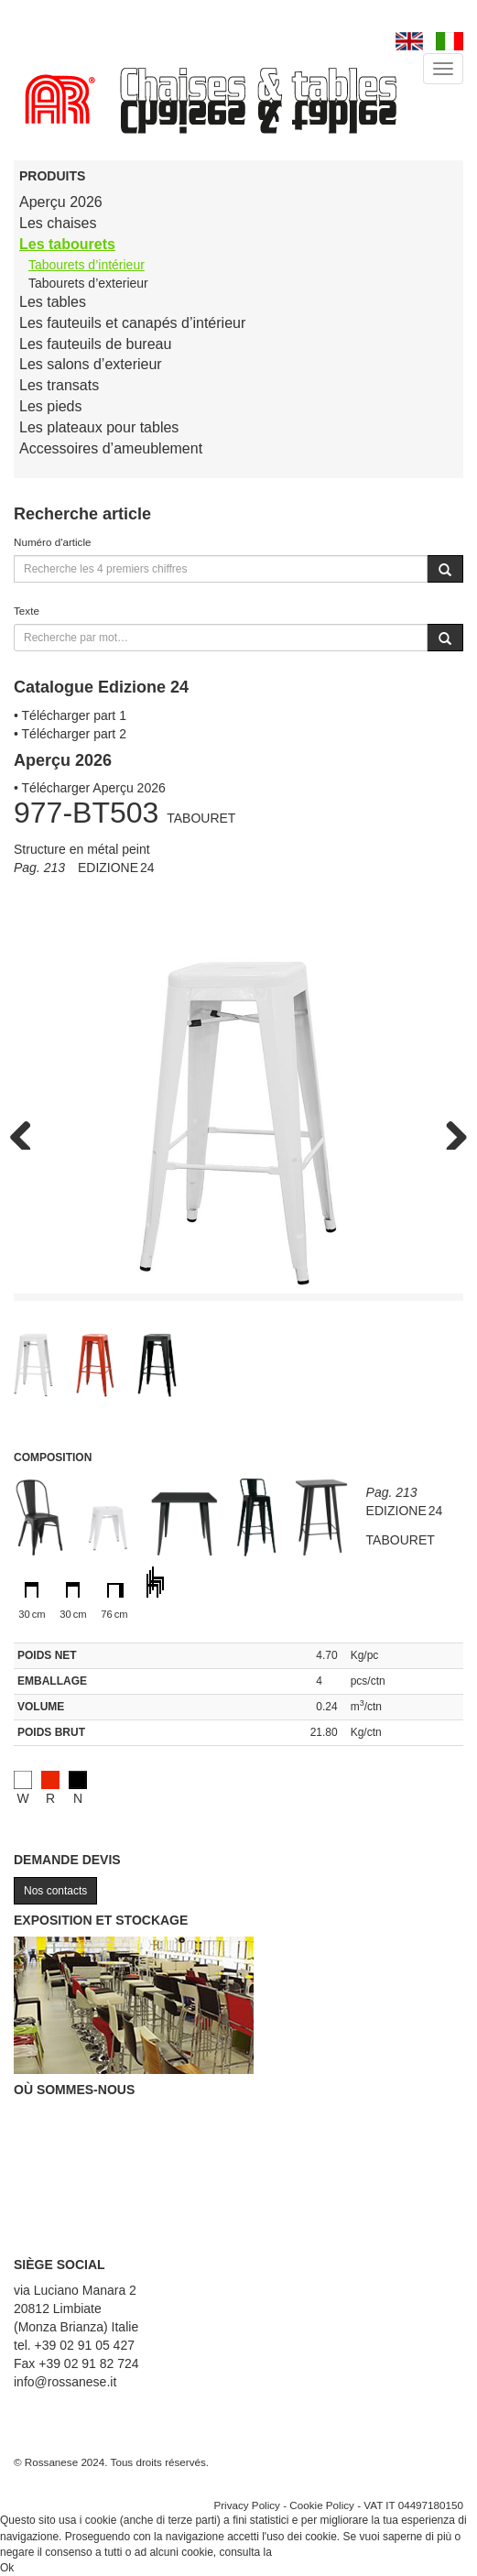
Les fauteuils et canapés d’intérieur (132, 323)
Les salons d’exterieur (90, 364)
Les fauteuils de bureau (95, 344)
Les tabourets (67, 244)
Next (449, 1131)
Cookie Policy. (309, 2552)
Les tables (52, 302)
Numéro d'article (53, 542)
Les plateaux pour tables (99, 427)
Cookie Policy (321, 2505)
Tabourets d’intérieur (86, 264)
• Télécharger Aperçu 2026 (90, 787)
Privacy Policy (246, 2505)
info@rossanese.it (65, 2381)
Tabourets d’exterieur (88, 283)
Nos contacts (55, 1890)
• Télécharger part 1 (70, 715)
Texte (26, 611)
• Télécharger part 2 (70, 733)
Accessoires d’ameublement (110, 448)
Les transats (59, 385)
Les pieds (50, 406)
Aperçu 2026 (61, 202)
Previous (27, 1131)
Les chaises (58, 223)
